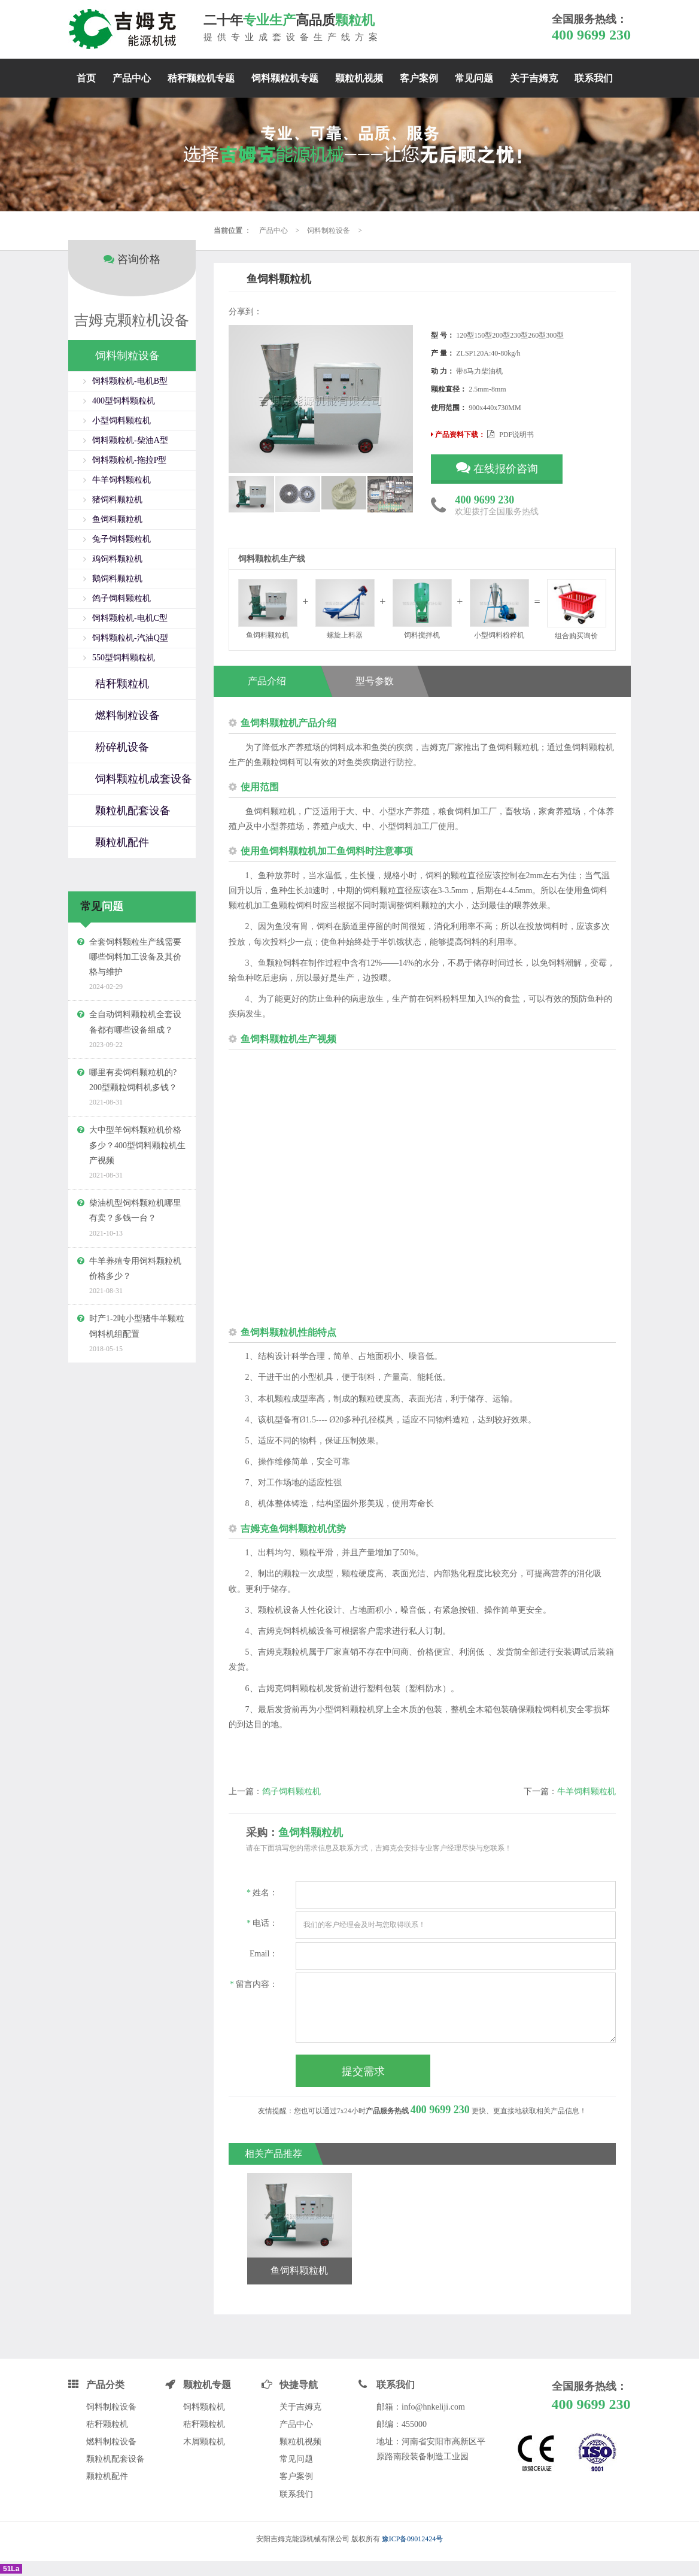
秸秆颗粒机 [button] (122, 670)
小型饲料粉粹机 (499, 609)
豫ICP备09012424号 (412, 2539)
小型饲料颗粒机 (121, 406)
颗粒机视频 (359, 78)
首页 (86, 78)
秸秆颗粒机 (107, 2424)
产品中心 (132, 78)
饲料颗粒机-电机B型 (130, 367)
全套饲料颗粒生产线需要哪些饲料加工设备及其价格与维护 (135, 943)
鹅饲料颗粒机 (117, 564)
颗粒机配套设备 (115, 2458)
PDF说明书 (510, 434)
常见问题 (474, 78)
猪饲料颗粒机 (117, 485)
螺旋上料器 (345, 609)
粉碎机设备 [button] (122, 733)
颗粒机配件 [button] (122, 829)
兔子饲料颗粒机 (121, 525)
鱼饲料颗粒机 (117, 505)
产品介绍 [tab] (266, 681)
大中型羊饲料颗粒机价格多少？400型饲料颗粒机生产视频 (137, 1131)
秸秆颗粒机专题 (201, 78)
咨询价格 (132, 245)
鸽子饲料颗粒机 (291, 1791)
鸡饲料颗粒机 (117, 545)
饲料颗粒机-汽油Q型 (130, 624)
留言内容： (254, 1984)
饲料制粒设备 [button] (127, 342)
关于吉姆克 (534, 78)
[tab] (132, 342)
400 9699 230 (591, 35)
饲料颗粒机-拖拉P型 (129, 446)
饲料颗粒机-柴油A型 (130, 426)
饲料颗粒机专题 (284, 78)
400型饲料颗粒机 (123, 387)
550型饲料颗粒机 (123, 643)
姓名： (262, 1892)
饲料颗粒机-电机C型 (130, 604)
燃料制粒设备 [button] (127, 702)
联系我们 (594, 78)
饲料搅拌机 (422, 609)
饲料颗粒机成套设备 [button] (143, 765)
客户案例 (419, 78)
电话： (262, 1923)
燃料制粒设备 (111, 2441)
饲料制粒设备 (328, 230)
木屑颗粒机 (204, 2441)
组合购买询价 (576, 609)
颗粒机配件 (107, 2476)
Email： (264, 1953)
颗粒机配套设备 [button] (133, 797)
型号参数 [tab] (386, 681)
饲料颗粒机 (204, 2406)
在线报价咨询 (497, 467)
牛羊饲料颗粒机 (586, 1791)
